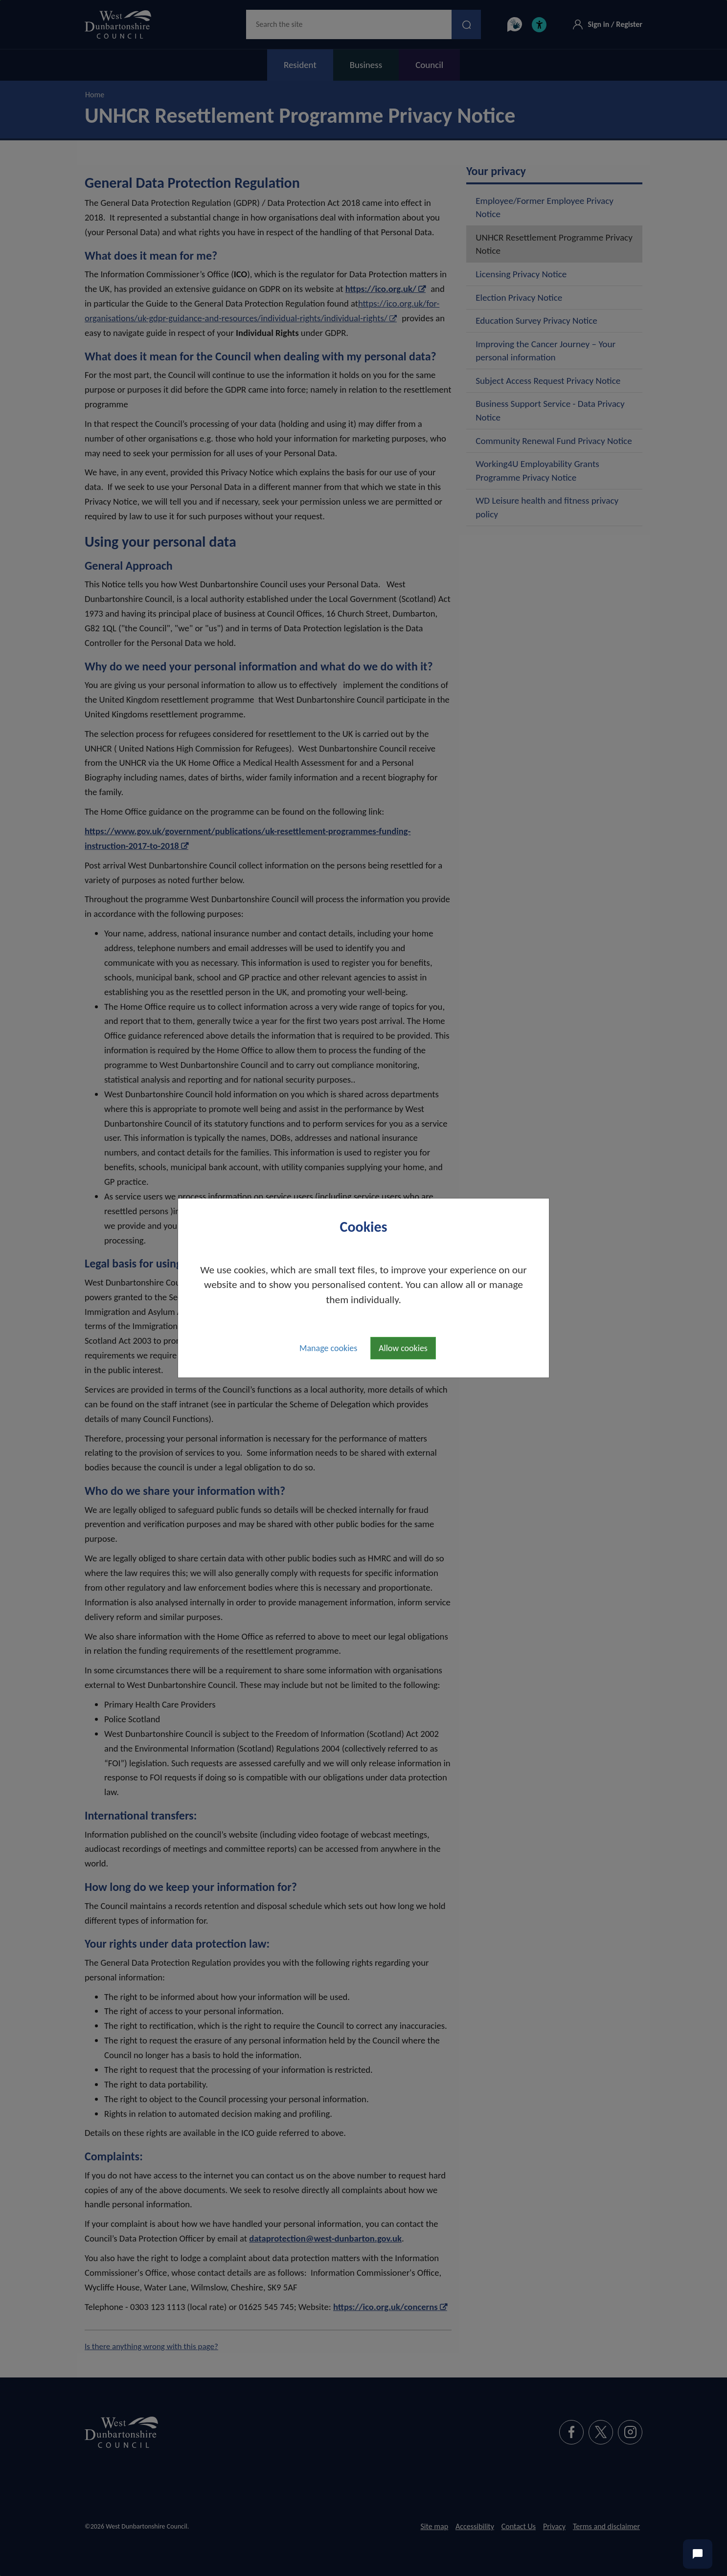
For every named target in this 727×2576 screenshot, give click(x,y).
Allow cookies (403, 1348)
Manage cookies (328, 1348)
